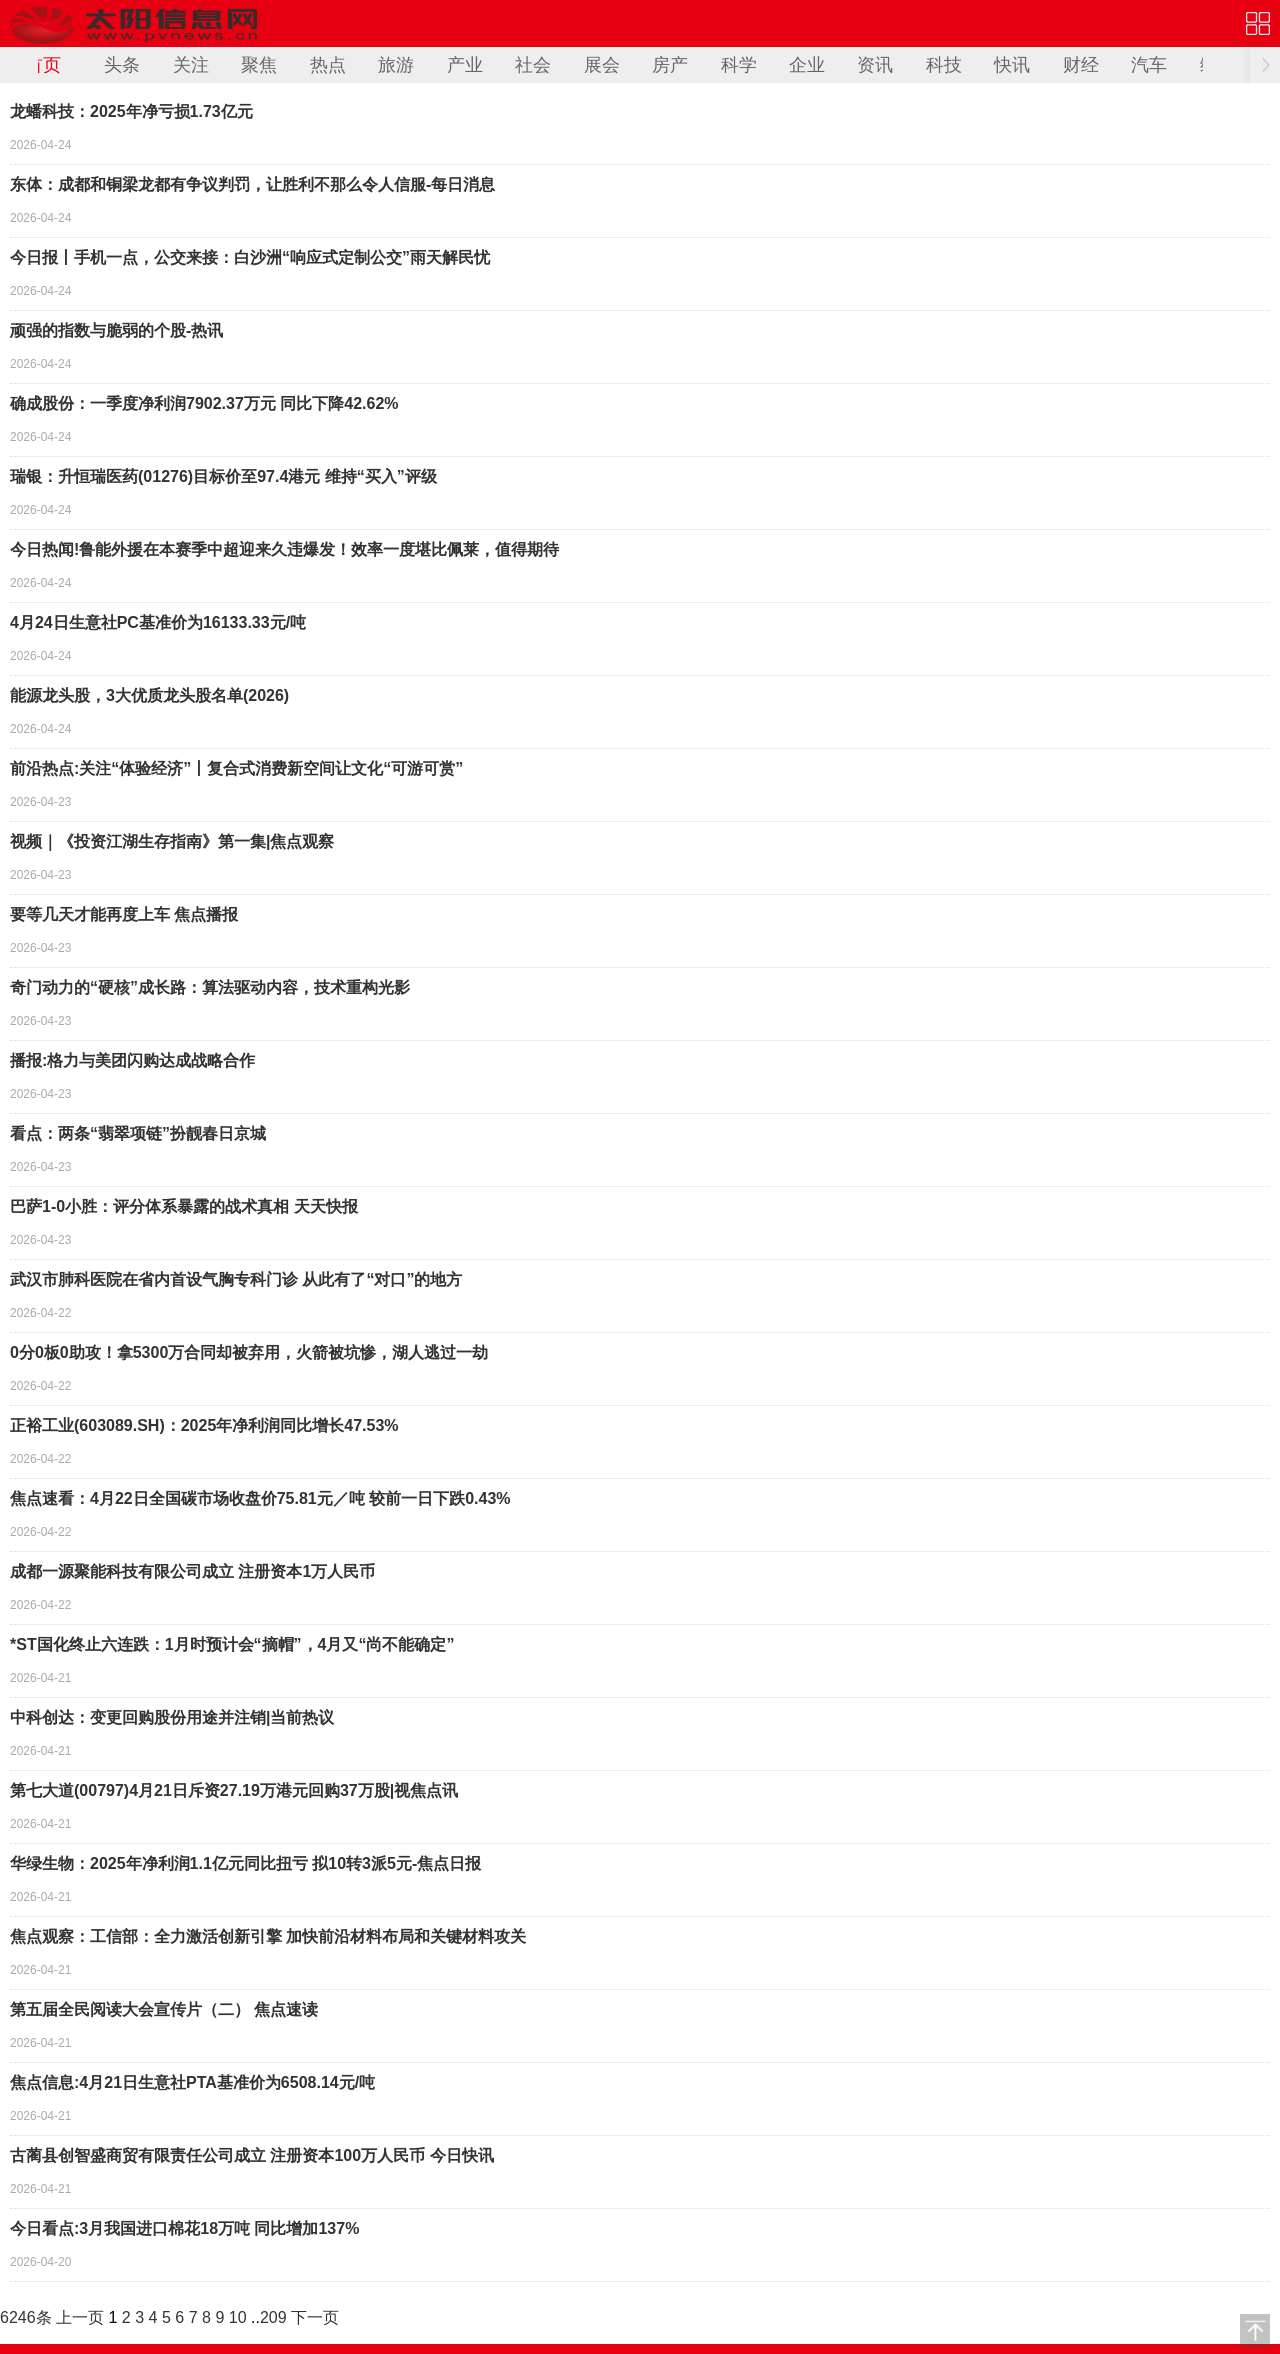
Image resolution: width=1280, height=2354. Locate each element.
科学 (739, 65)
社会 (533, 65)
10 (238, 2317)
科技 (944, 65)
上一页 (80, 2317)
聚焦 (259, 65)
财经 (1081, 65)
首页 (43, 65)
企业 (807, 65)
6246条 (26, 2317)
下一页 (315, 2317)
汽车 (1149, 65)
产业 (465, 65)
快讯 (1012, 65)
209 (273, 2317)
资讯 (875, 65)
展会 (602, 65)
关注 (191, 65)
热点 (328, 65)
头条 (122, 65)
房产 (670, 65)
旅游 (396, 65)
